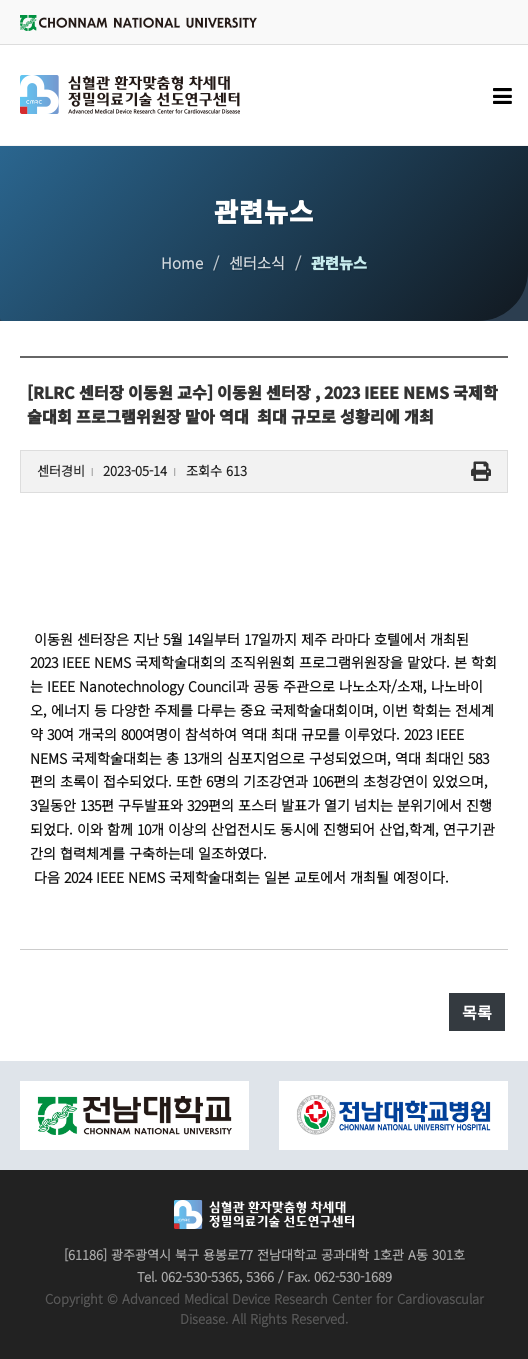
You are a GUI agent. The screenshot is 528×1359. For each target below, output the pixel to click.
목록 (477, 1012)
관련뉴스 (339, 262)
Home (182, 262)
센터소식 (257, 262)
